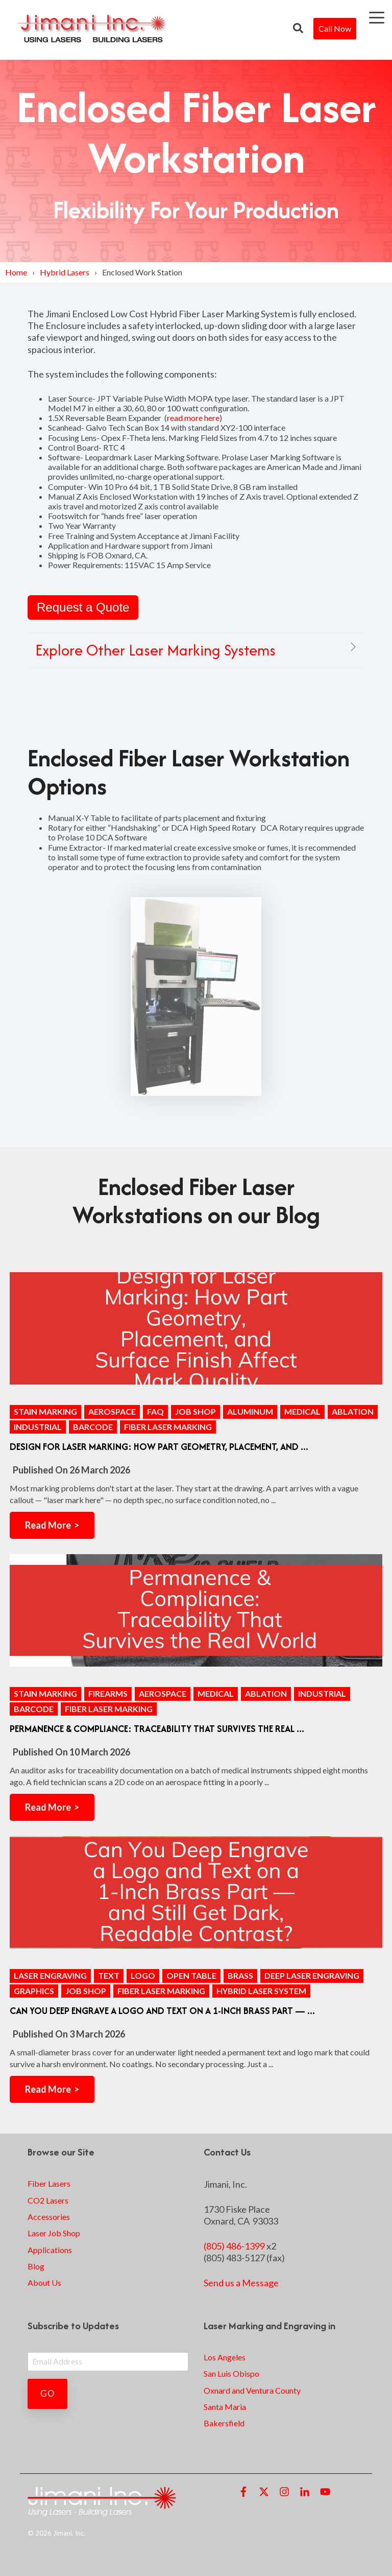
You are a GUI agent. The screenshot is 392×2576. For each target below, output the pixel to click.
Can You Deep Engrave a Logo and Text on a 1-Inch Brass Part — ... (162, 2011)
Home (16, 272)
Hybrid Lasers (64, 272)
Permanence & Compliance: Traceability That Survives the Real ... (157, 1729)
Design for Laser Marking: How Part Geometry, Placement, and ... (159, 1447)
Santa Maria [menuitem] (225, 2406)
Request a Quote (83, 607)
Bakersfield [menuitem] (224, 2423)
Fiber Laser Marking (168, 1427)
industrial (38, 1427)
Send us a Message (241, 2282)
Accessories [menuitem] (49, 2216)
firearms (108, 1693)
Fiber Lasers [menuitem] (49, 2183)
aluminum (250, 1411)
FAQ (155, 1411)
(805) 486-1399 (234, 2246)
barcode (93, 1427)
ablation (353, 1411)
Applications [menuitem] (50, 2250)
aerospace (112, 1411)
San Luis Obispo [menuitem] (231, 2373)
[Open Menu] (373, 20)
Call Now (334, 28)
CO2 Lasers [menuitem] (48, 2200)
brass (240, 1975)
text (108, 1975)
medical (302, 1411)
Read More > (52, 1525)
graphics (34, 1991)
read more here (193, 418)
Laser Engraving (50, 1975)
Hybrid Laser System (261, 1991)
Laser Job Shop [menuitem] (54, 2233)
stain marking (45, 1411)
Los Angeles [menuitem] (225, 2357)
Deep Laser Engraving (311, 1975)
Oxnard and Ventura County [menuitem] (252, 2390)
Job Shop (195, 1411)
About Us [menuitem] (44, 2282)
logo (143, 1975)
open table (191, 1975)
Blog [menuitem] (36, 2266)
